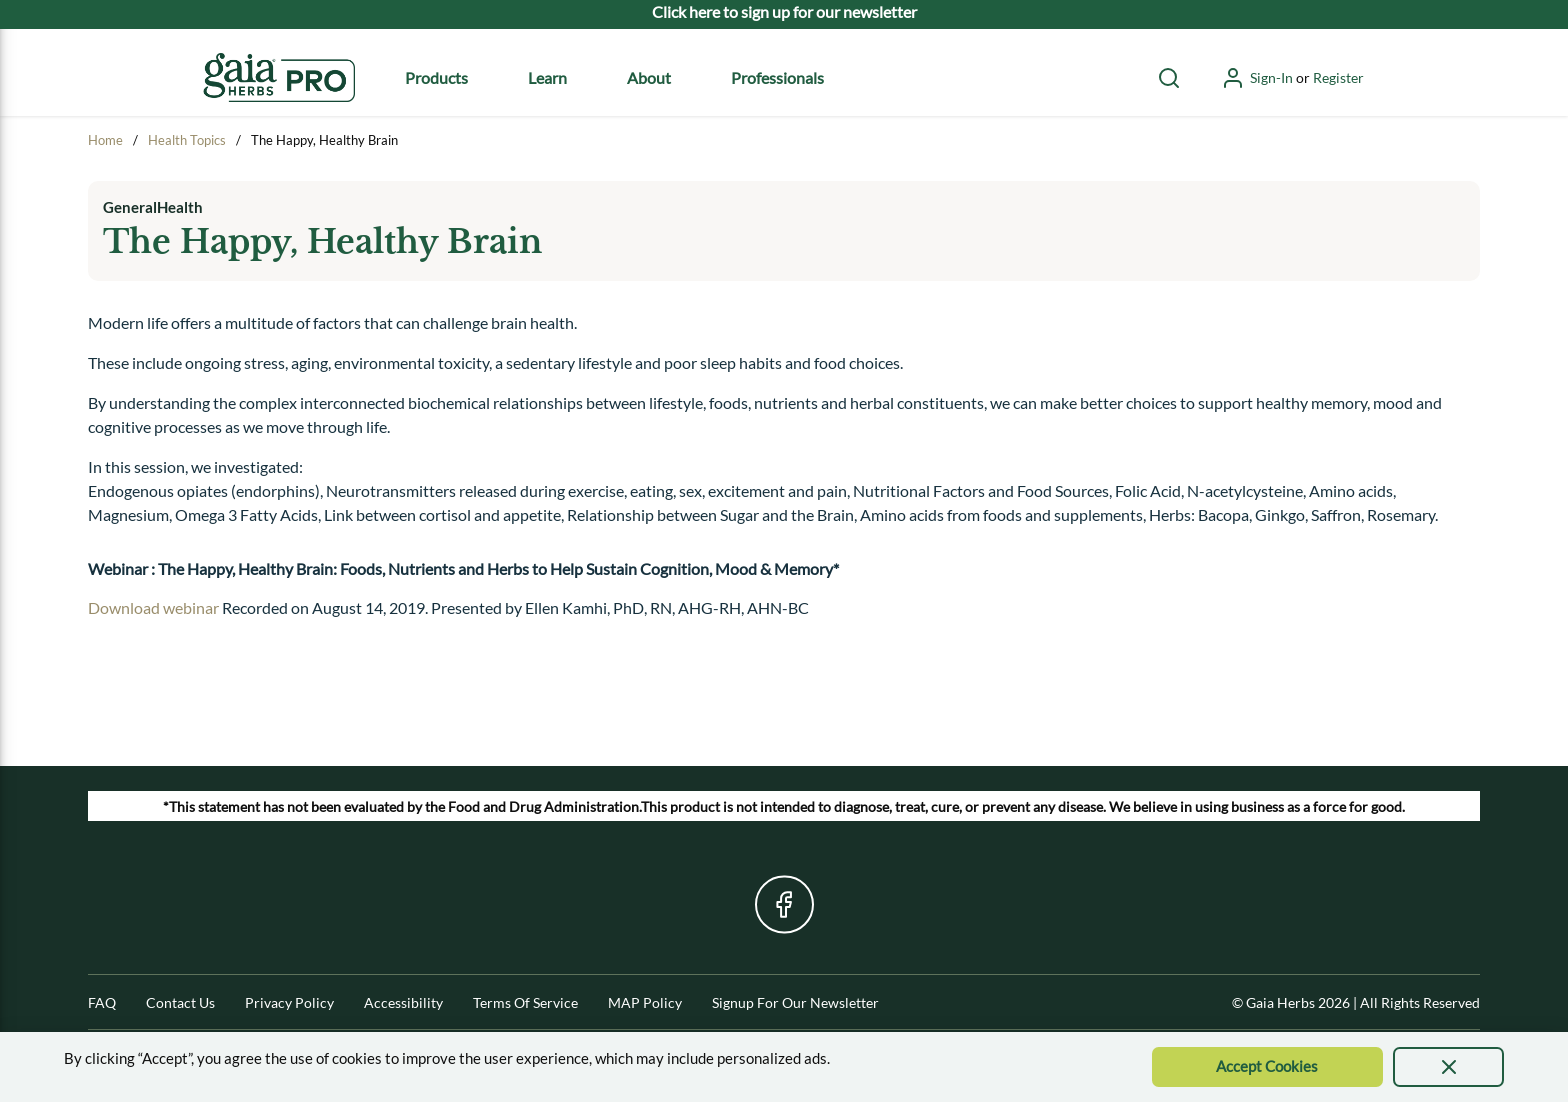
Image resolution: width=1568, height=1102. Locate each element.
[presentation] (1448, 1067)
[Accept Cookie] (1268, 1067)
